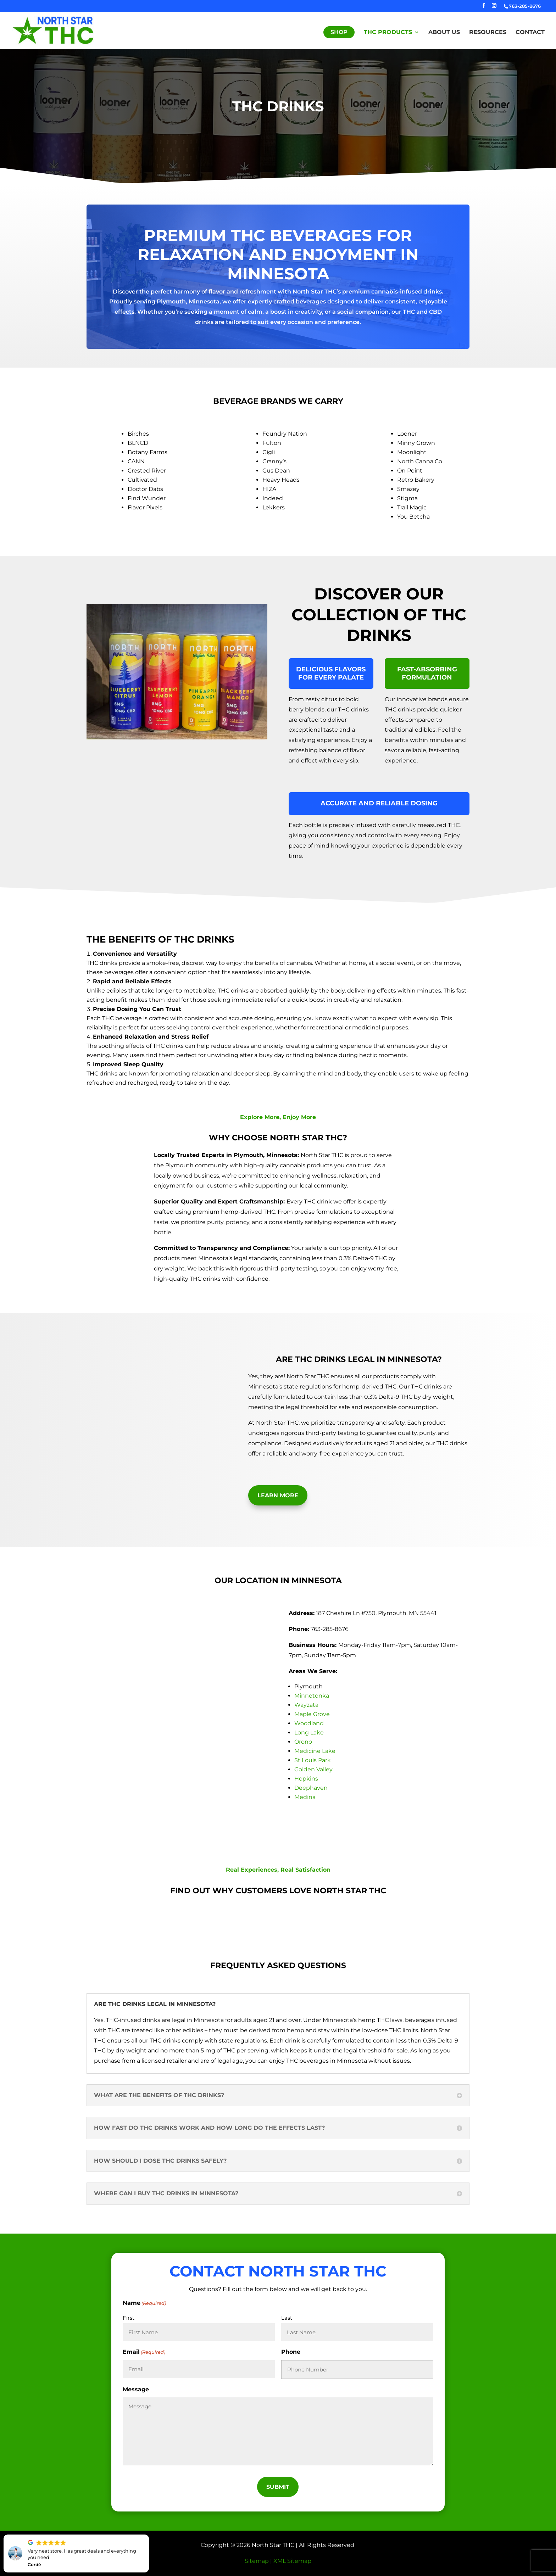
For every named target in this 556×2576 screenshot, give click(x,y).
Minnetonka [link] (311, 1695)
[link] (53, 30)
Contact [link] (530, 32)
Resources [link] (487, 32)
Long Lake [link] (309, 1732)
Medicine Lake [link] (314, 1751)
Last (286, 2317)
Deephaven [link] (311, 1787)
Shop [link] (339, 32)
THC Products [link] (388, 32)
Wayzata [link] (306, 1704)
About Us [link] (444, 32)
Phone (290, 2351)
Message (136, 2389)
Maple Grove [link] (312, 1714)
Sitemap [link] (257, 2561)
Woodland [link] (309, 1723)
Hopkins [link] (306, 1778)
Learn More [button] (277, 1495)
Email (144, 2352)
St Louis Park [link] (312, 1760)
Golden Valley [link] (313, 1769)
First (128, 2317)
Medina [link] (305, 1797)
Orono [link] (303, 1741)
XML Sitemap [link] (292, 2561)
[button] (484, 7)
